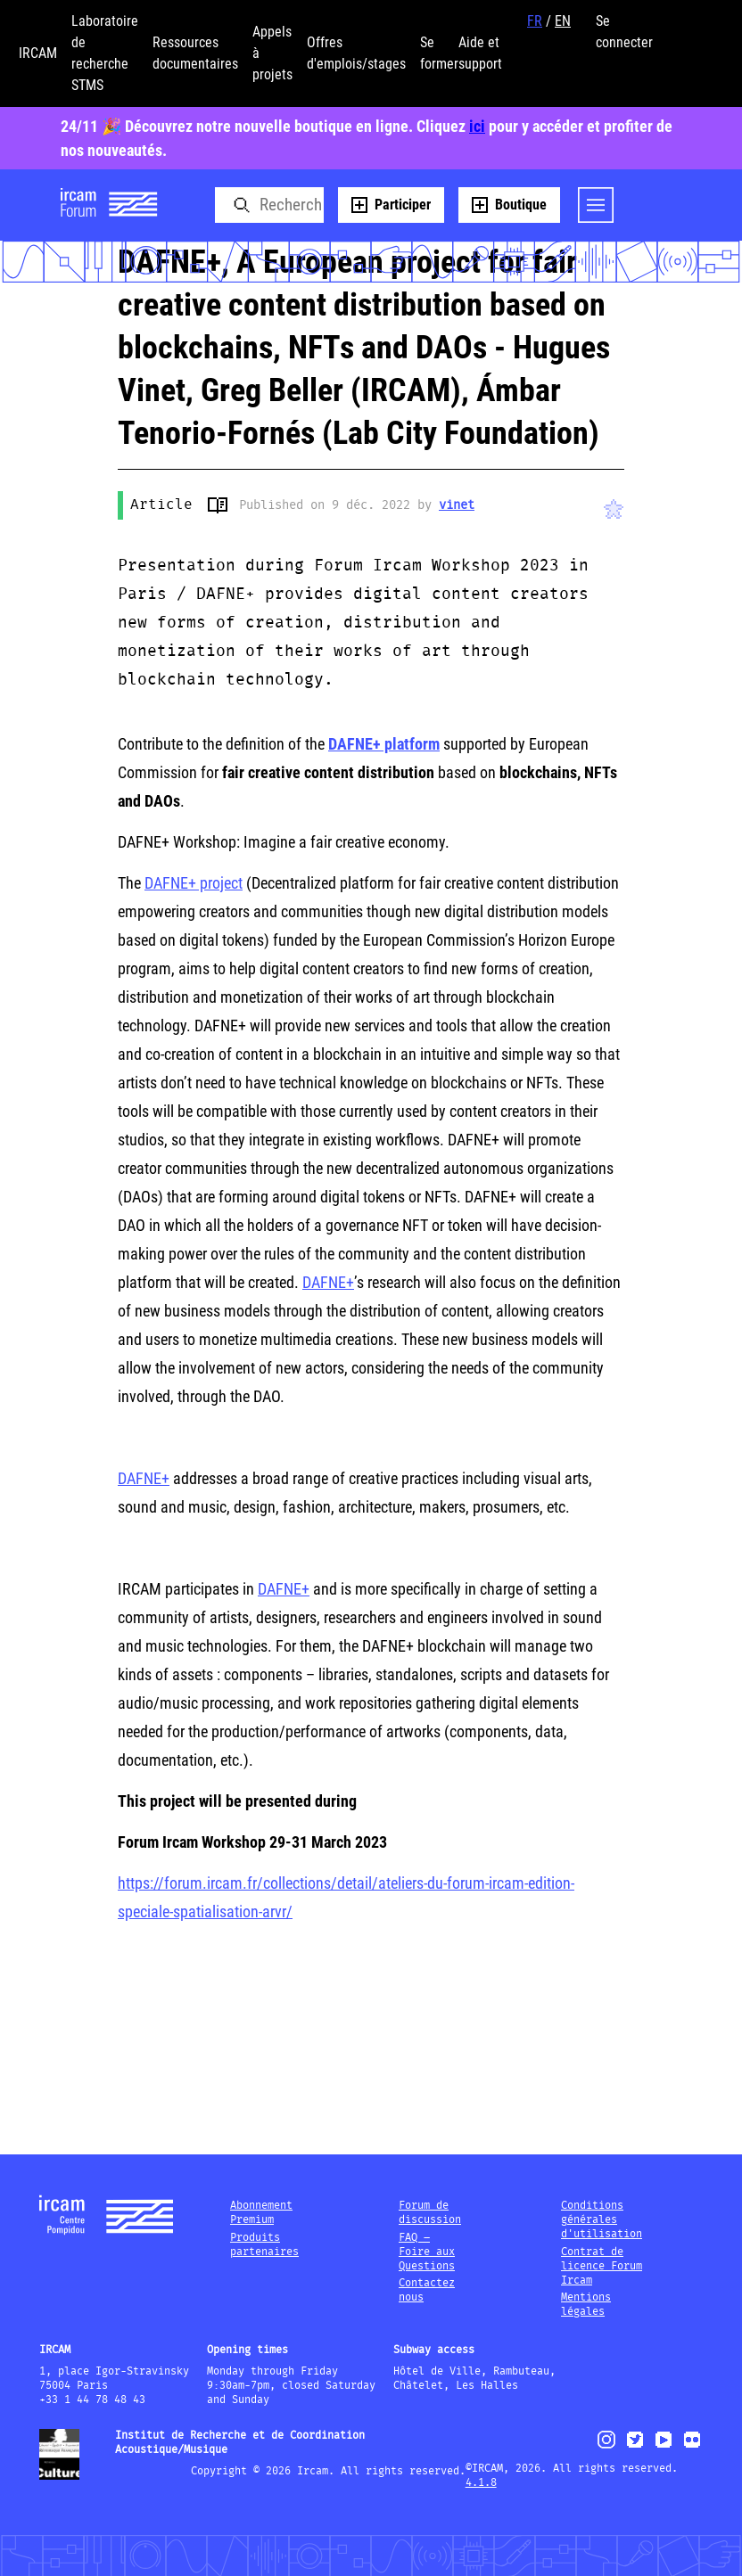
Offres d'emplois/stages (356, 53)
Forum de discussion (430, 2212)
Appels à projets (272, 53)
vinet (456, 505)
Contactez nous (427, 2290)
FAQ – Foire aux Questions (427, 2252)
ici (477, 126)
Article (161, 505)
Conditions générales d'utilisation (601, 2220)
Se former (439, 53)
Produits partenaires (264, 2244)
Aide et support (480, 53)
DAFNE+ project (193, 883)
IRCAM (38, 53)
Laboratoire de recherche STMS (104, 53)
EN (563, 20)
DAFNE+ (328, 1282)
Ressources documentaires (195, 53)
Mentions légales (586, 2304)
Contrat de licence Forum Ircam (601, 2266)
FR (534, 20)
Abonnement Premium (261, 2212)
